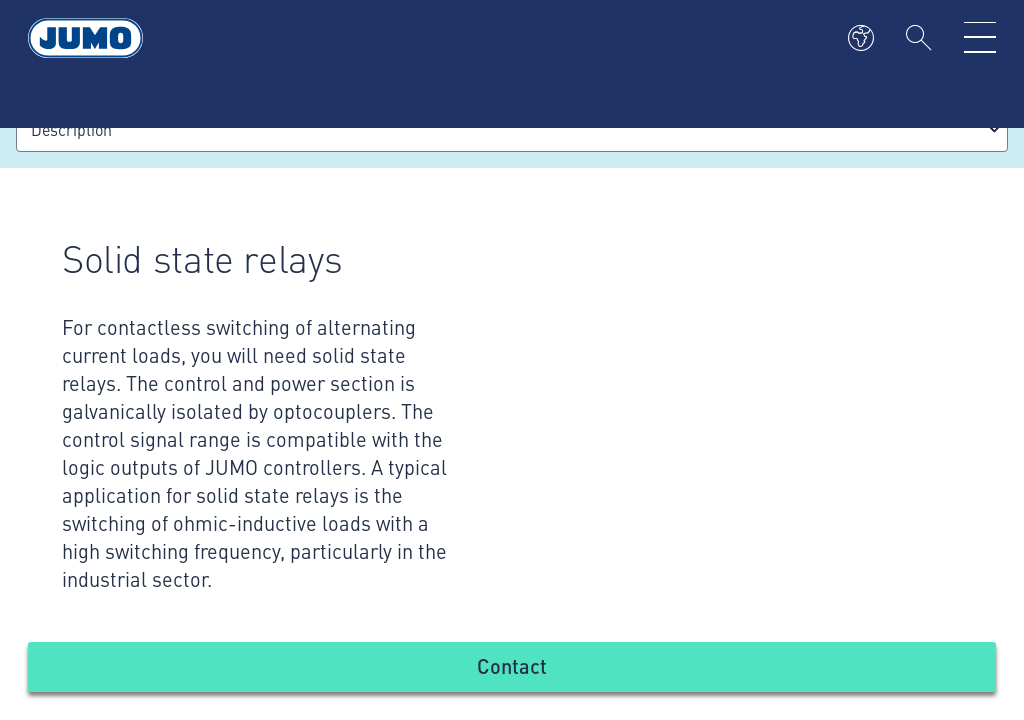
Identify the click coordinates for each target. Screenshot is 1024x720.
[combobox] (512, 129)
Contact (512, 665)
